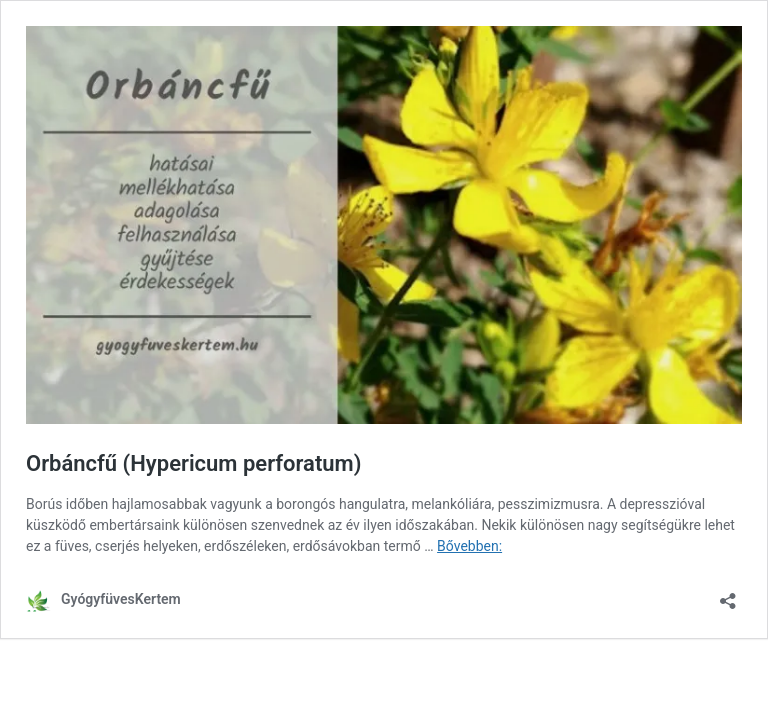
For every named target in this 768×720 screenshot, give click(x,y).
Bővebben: (469, 546)
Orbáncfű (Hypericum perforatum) (193, 463)
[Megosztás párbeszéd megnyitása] (728, 594)
